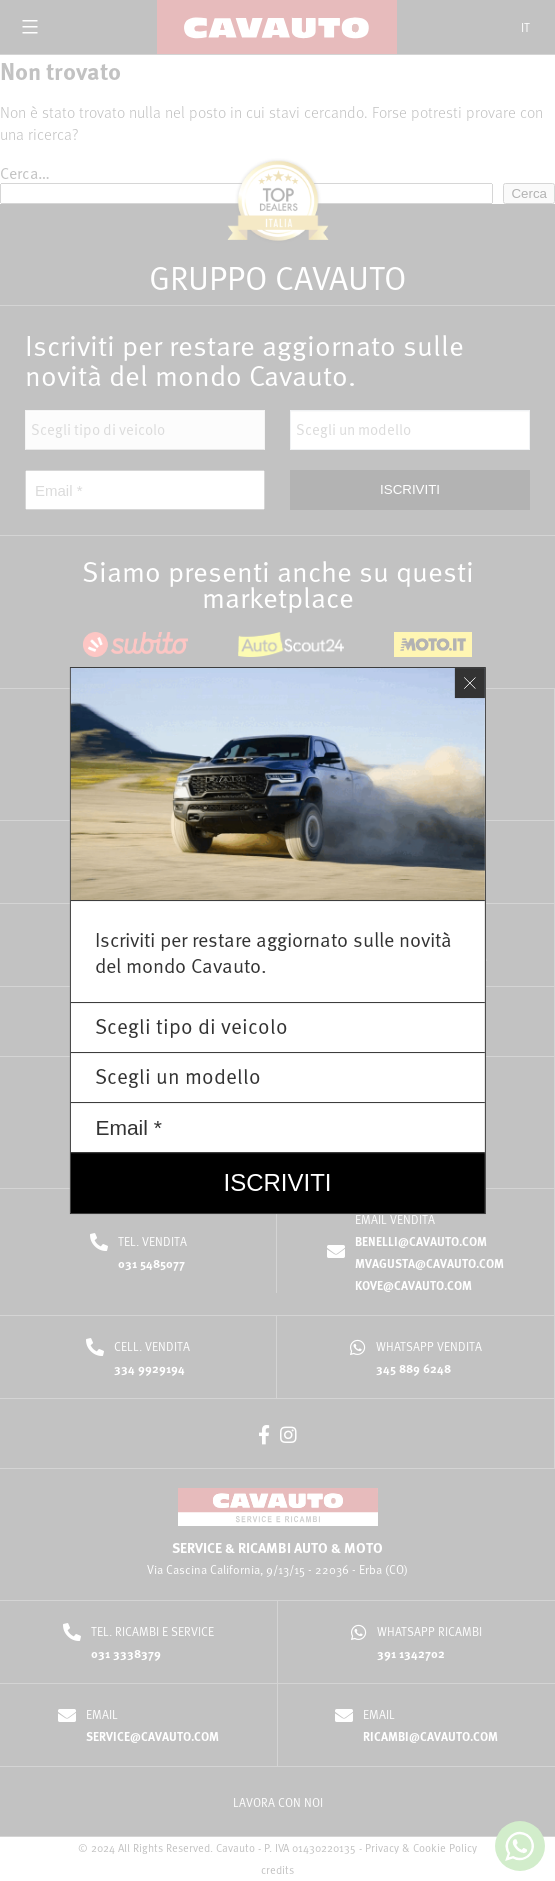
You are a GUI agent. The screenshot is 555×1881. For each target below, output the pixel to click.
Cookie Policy (445, 1847)
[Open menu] (30, 27)
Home (187, 74)
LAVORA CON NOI (278, 1802)
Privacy (382, 1847)
